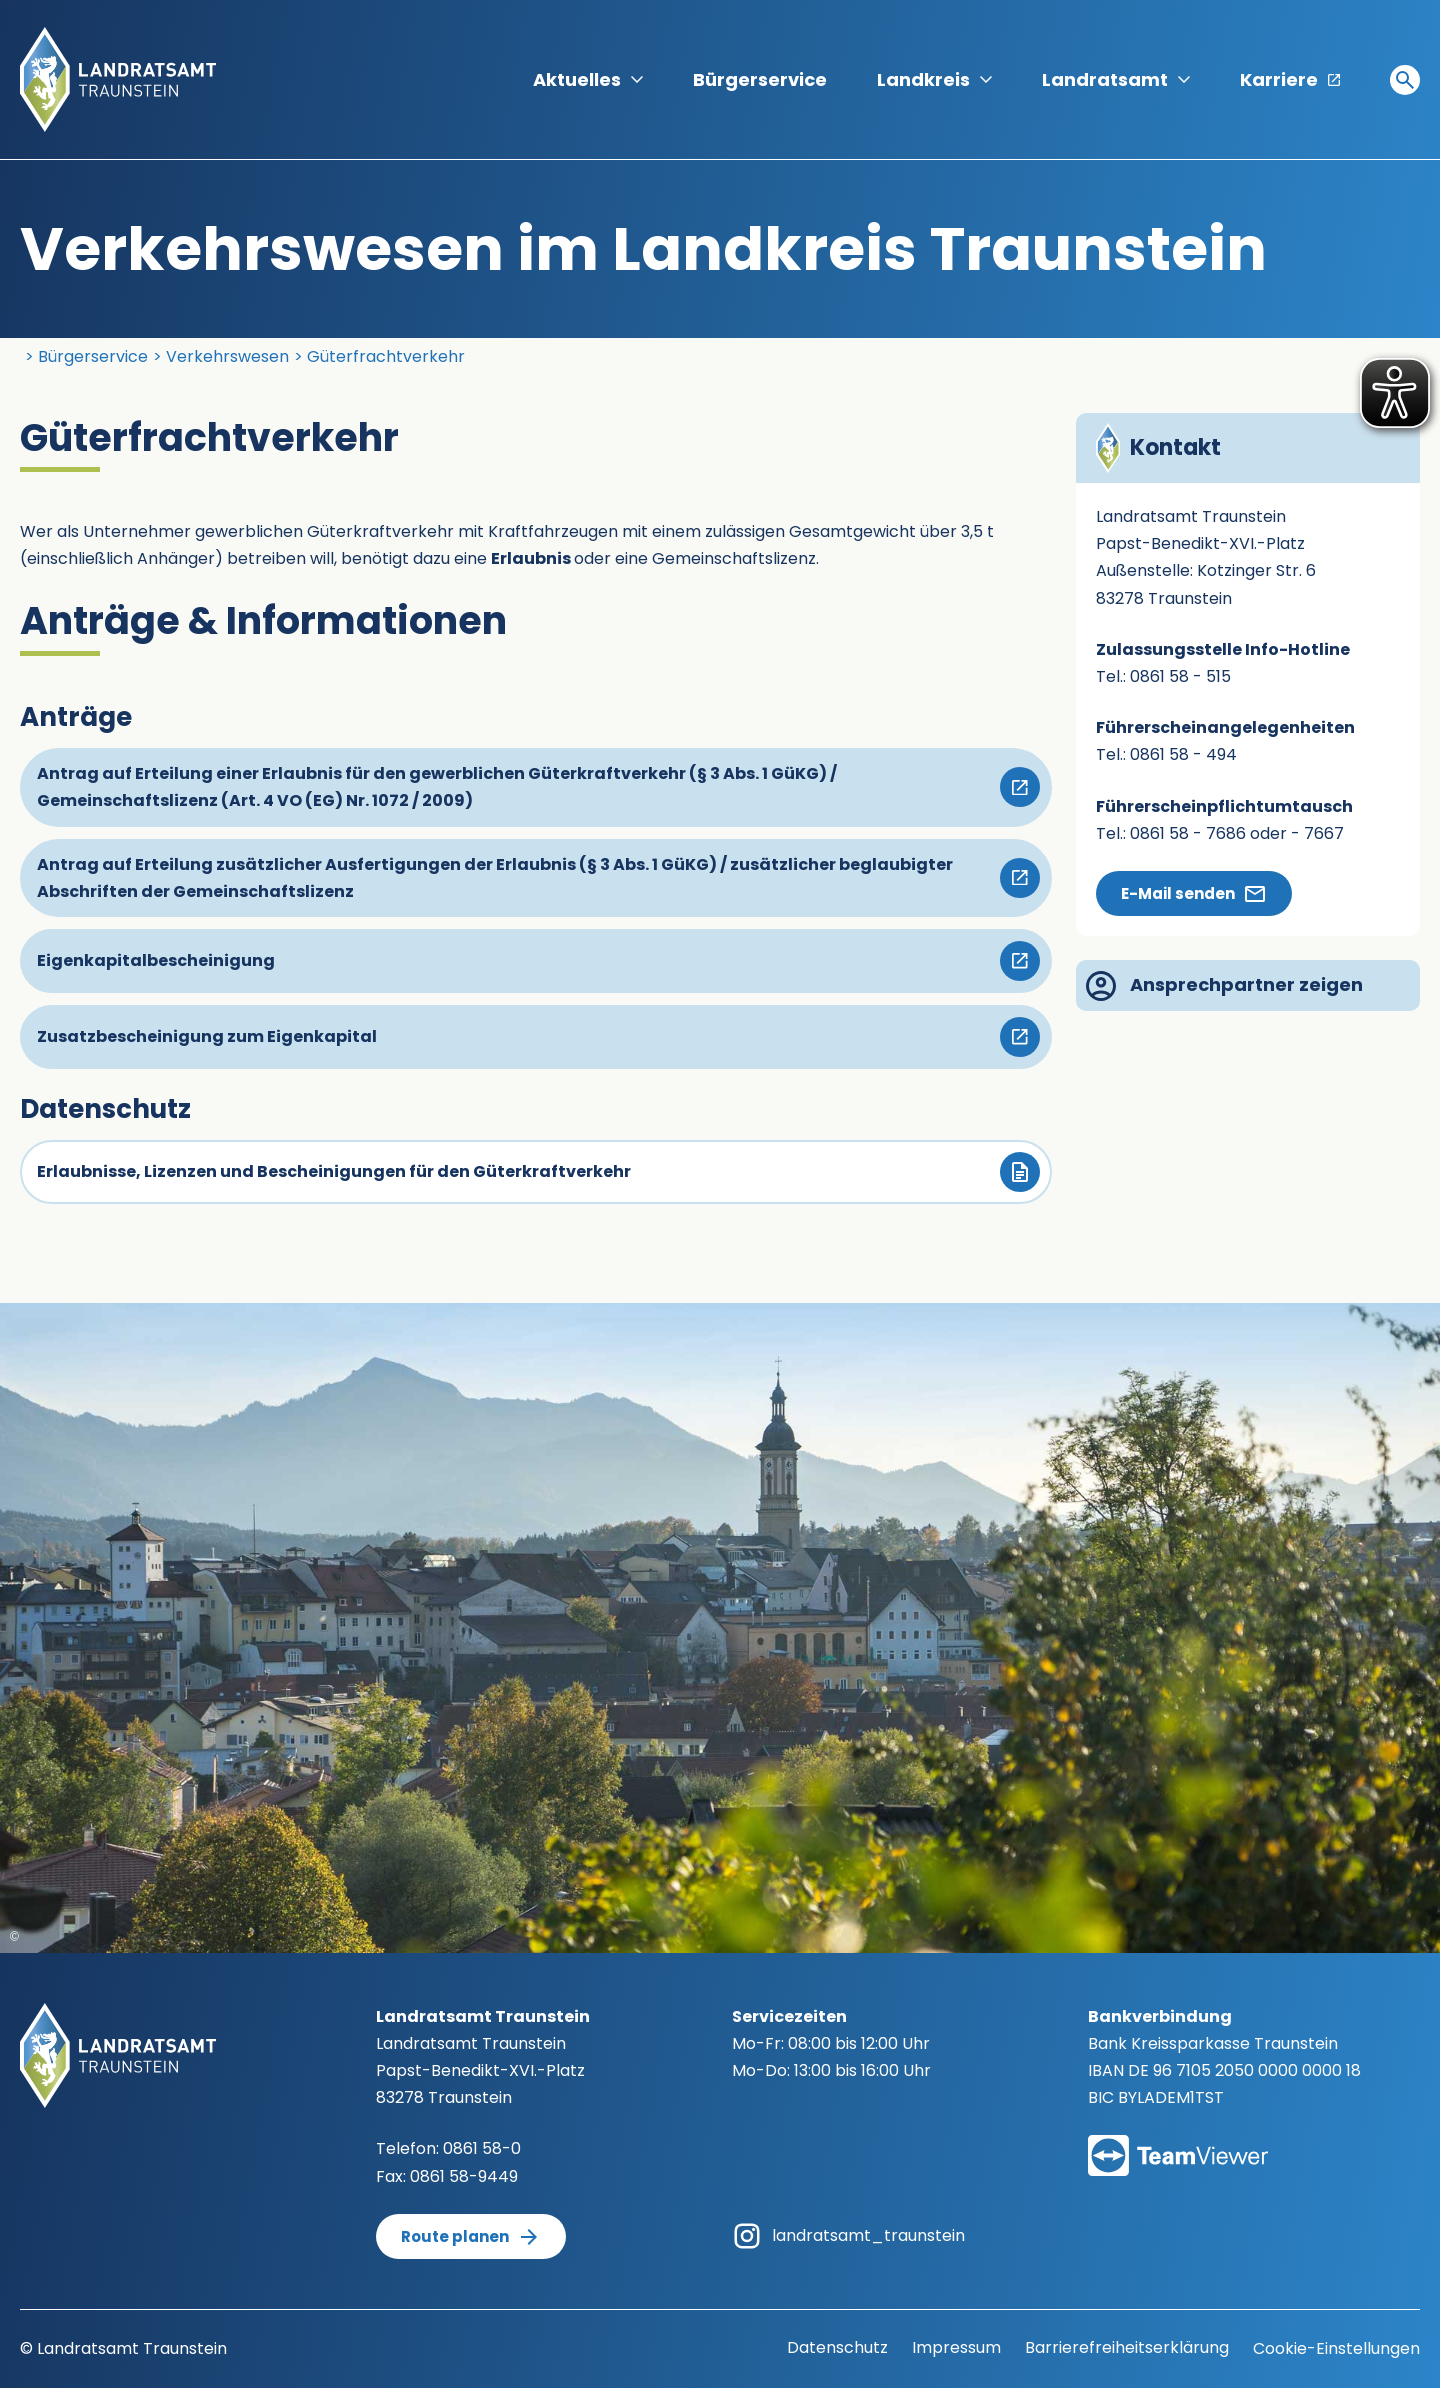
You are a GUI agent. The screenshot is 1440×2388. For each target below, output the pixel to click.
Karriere (1290, 79)
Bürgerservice (760, 79)
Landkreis (934, 79)
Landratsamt (1116, 79)
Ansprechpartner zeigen (1224, 986)
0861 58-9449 (464, 2176)
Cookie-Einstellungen (1336, 2348)
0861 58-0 (482, 2148)
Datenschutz (837, 2347)
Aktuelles (588, 79)
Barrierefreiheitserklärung (1127, 2347)
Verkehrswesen (227, 356)
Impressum (956, 2347)
